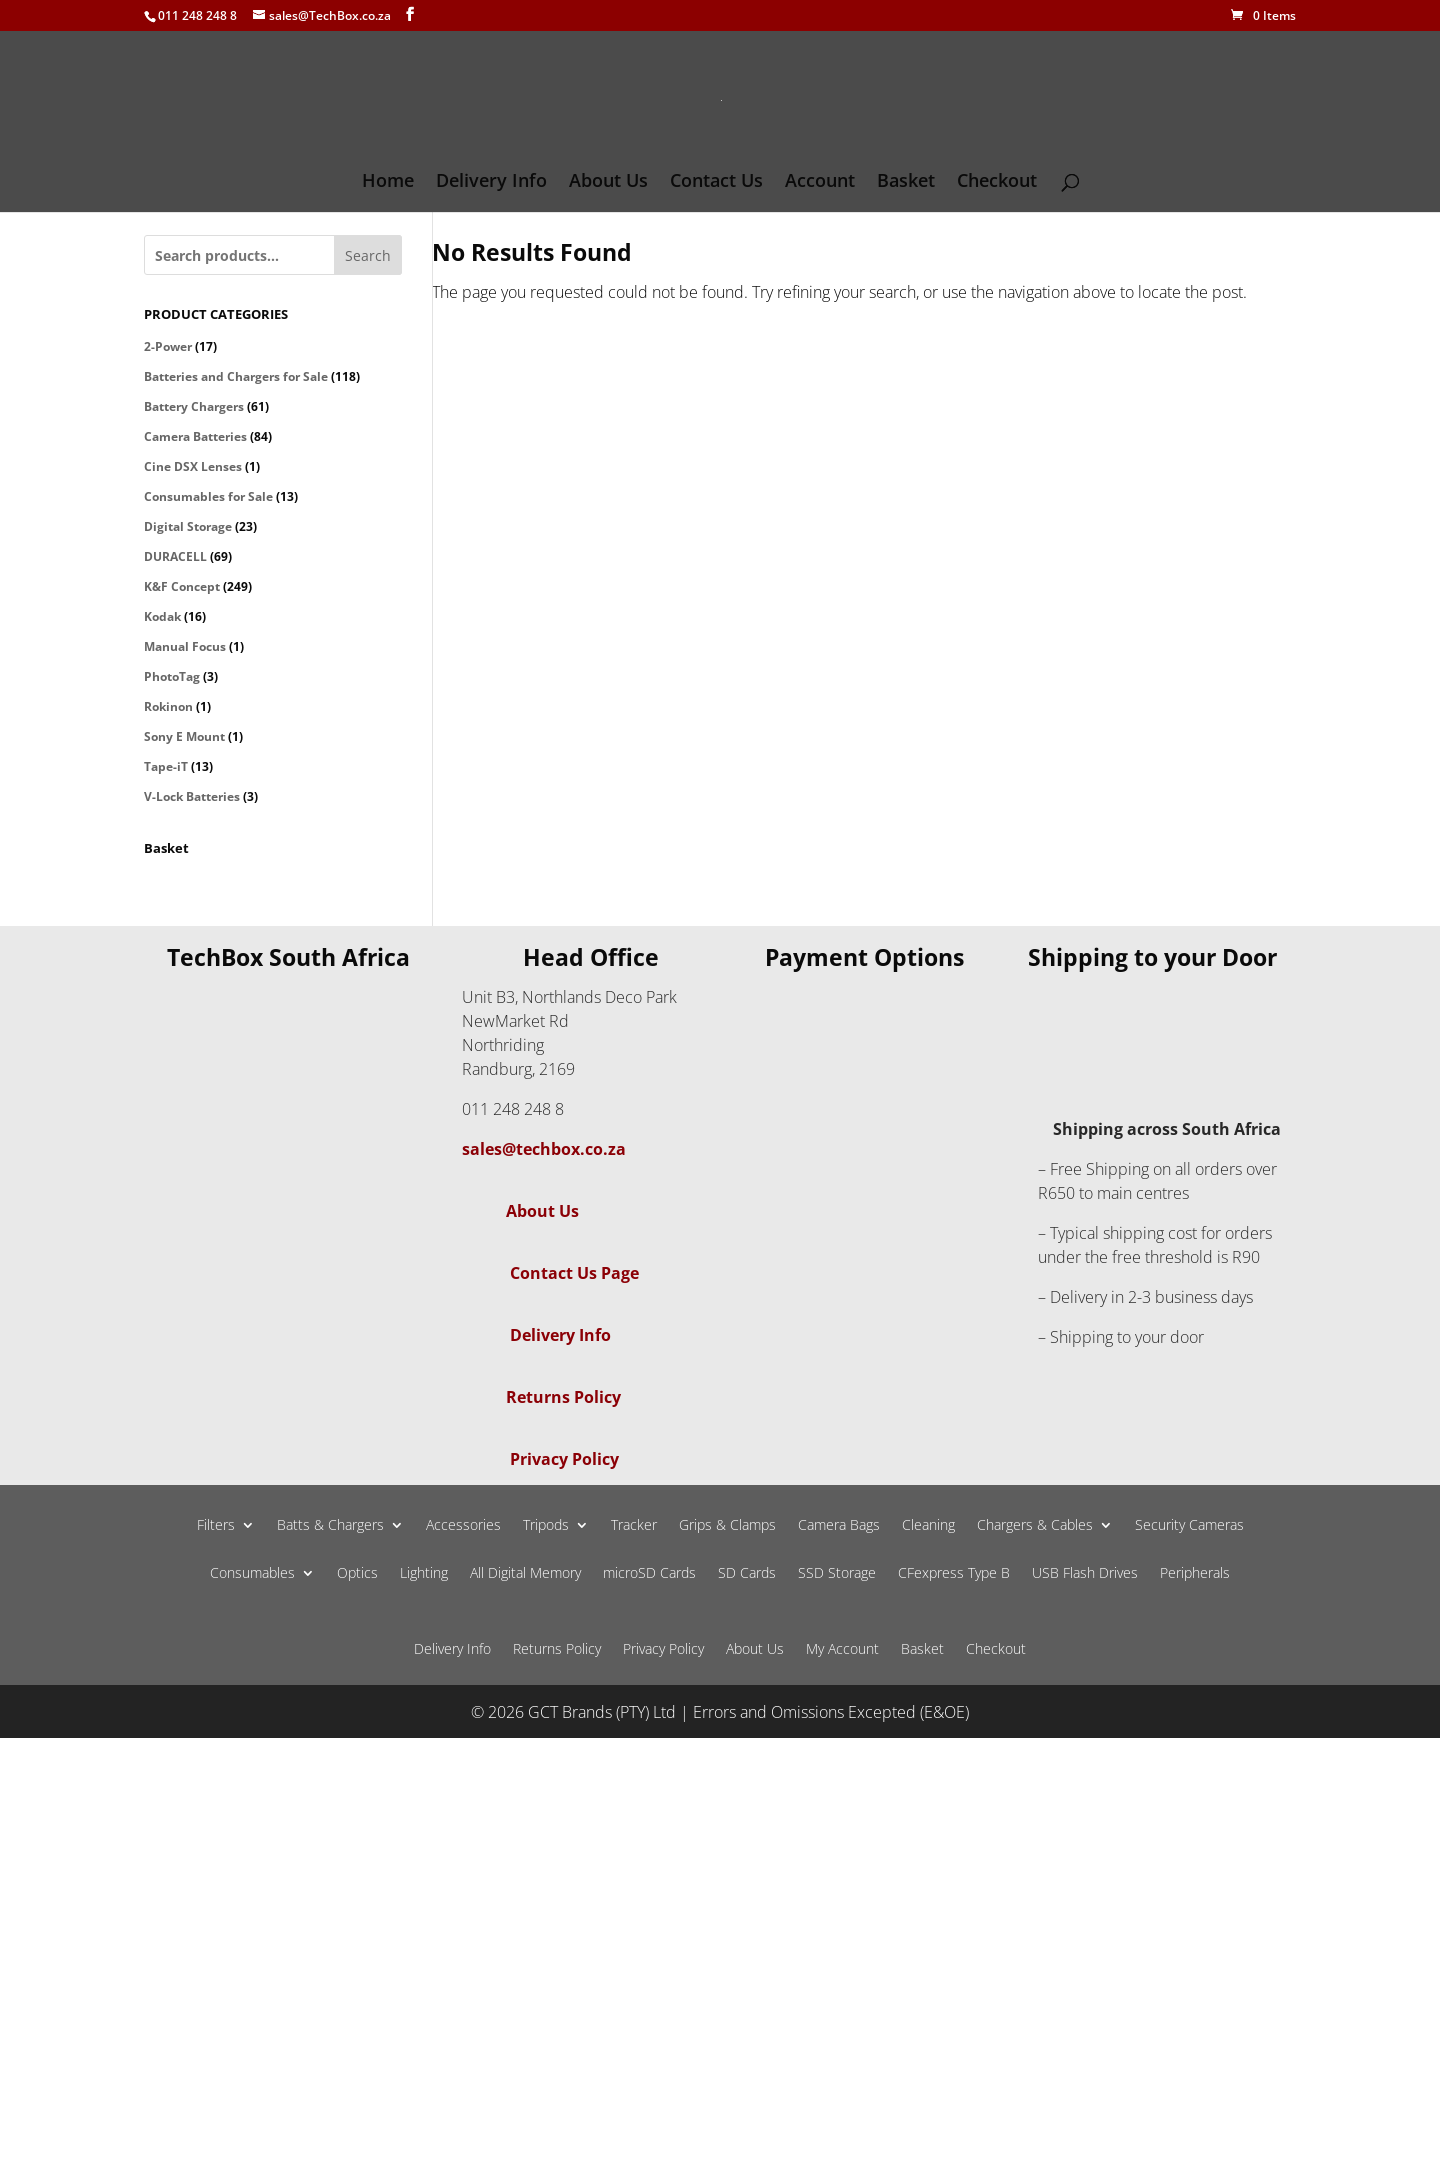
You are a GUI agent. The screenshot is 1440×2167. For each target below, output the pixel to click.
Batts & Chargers (330, 1526)
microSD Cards (649, 1574)
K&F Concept (182, 586)
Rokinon (168, 706)
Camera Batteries (195, 436)
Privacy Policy (564, 1459)
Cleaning (928, 1526)
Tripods (546, 1526)
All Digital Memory (525, 1574)
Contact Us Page (574, 1273)
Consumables (252, 1574)
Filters (216, 1526)
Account (820, 182)
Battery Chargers (194, 406)
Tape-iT (166, 766)
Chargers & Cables (1035, 1526)
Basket (906, 182)
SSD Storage (837, 1574)
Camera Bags (839, 1526)
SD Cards (747, 1574)
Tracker (634, 1526)
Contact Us (716, 182)
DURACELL (175, 556)
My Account (842, 1650)
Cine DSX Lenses (193, 466)
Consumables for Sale (208, 496)
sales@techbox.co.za (544, 1149)
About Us (608, 182)
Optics (357, 1574)
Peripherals (1195, 1574)
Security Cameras (1189, 1526)
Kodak (162, 616)
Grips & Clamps (727, 1526)
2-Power (168, 346)
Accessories (463, 1526)
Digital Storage (188, 526)
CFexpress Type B (954, 1574)
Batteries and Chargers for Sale (236, 376)
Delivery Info (491, 182)
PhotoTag (172, 676)
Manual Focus (185, 646)
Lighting (424, 1574)
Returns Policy (563, 1397)
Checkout (997, 182)
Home (388, 182)
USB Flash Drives (1085, 1574)
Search (368, 255)
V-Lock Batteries (192, 796)
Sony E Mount (184, 736)
